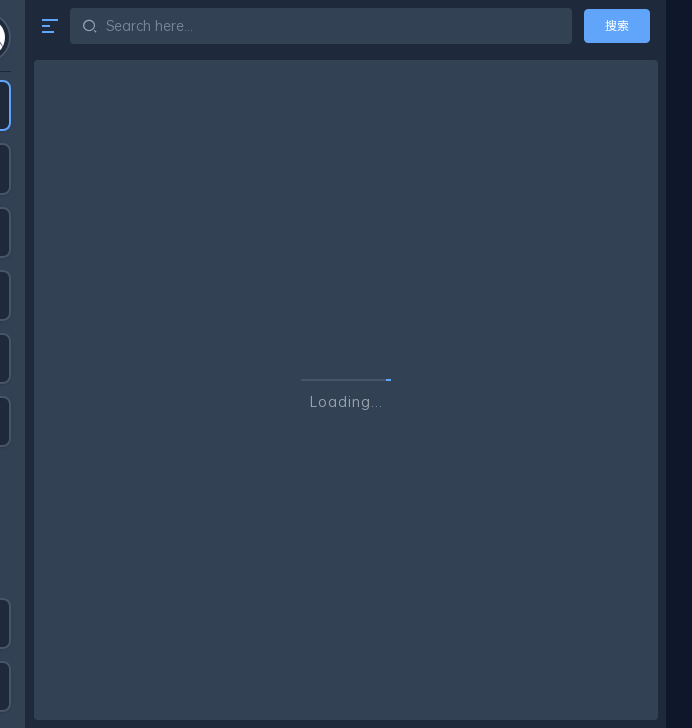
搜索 (617, 25)
